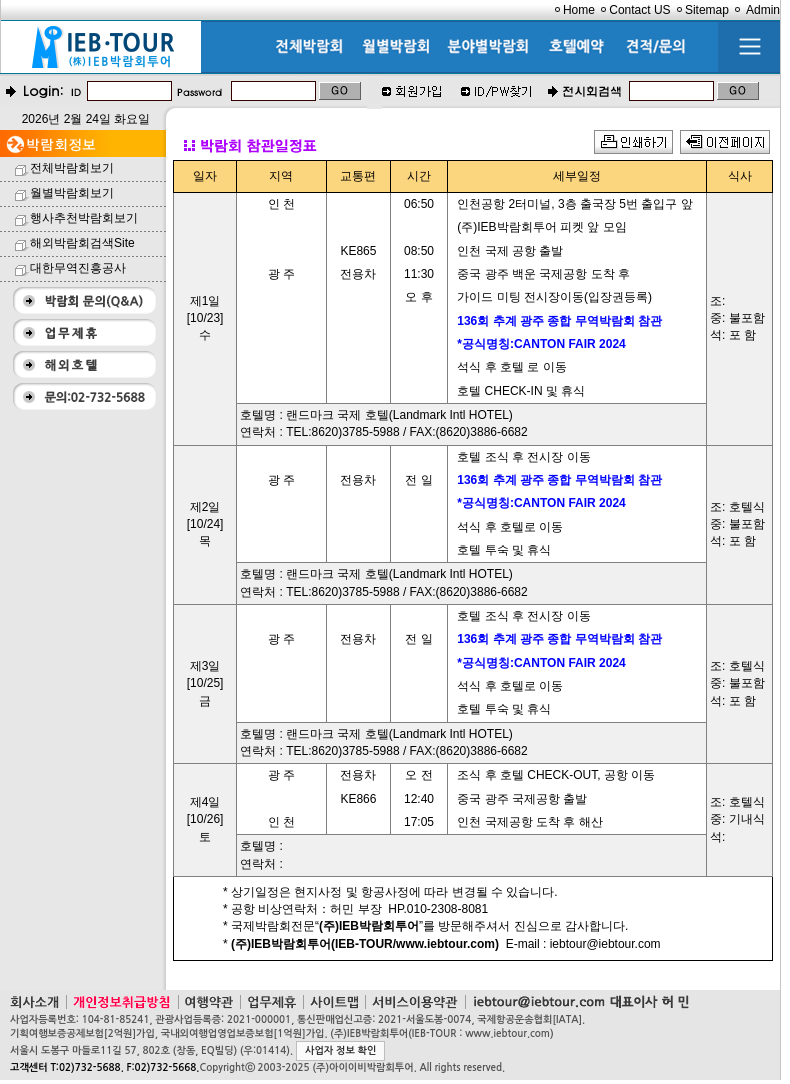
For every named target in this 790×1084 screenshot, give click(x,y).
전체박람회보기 (72, 168)
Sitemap (707, 10)
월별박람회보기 (72, 193)
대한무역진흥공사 (78, 268)
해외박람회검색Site (82, 243)
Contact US (639, 10)
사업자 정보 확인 (340, 1050)
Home (579, 10)
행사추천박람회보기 (84, 218)
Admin (763, 10)
